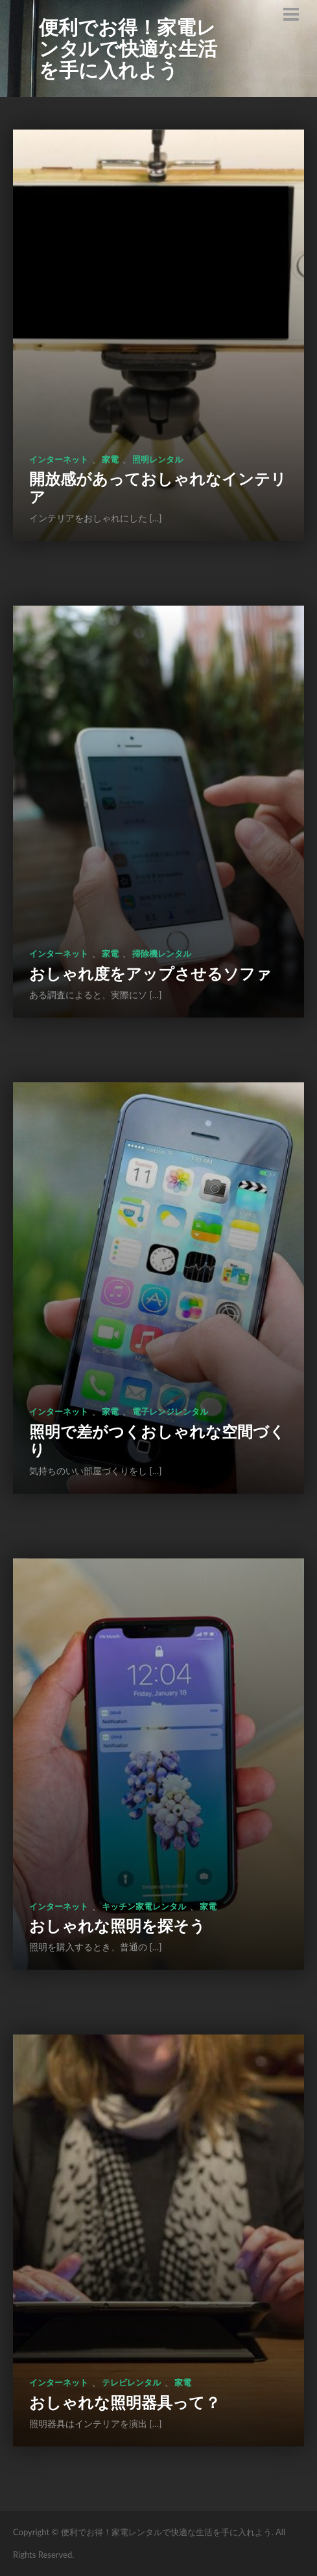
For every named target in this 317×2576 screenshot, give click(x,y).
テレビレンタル (131, 2382)
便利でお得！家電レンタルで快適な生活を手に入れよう (128, 48)
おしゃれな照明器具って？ (124, 2402)
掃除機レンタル (161, 953)
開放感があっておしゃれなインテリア (158, 487)
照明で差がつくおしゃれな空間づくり (157, 1440)
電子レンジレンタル (170, 1411)
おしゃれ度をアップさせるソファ (150, 973)
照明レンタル (157, 459)
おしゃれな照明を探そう (117, 1925)
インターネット (58, 459)
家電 (110, 459)
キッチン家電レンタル (144, 1906)
